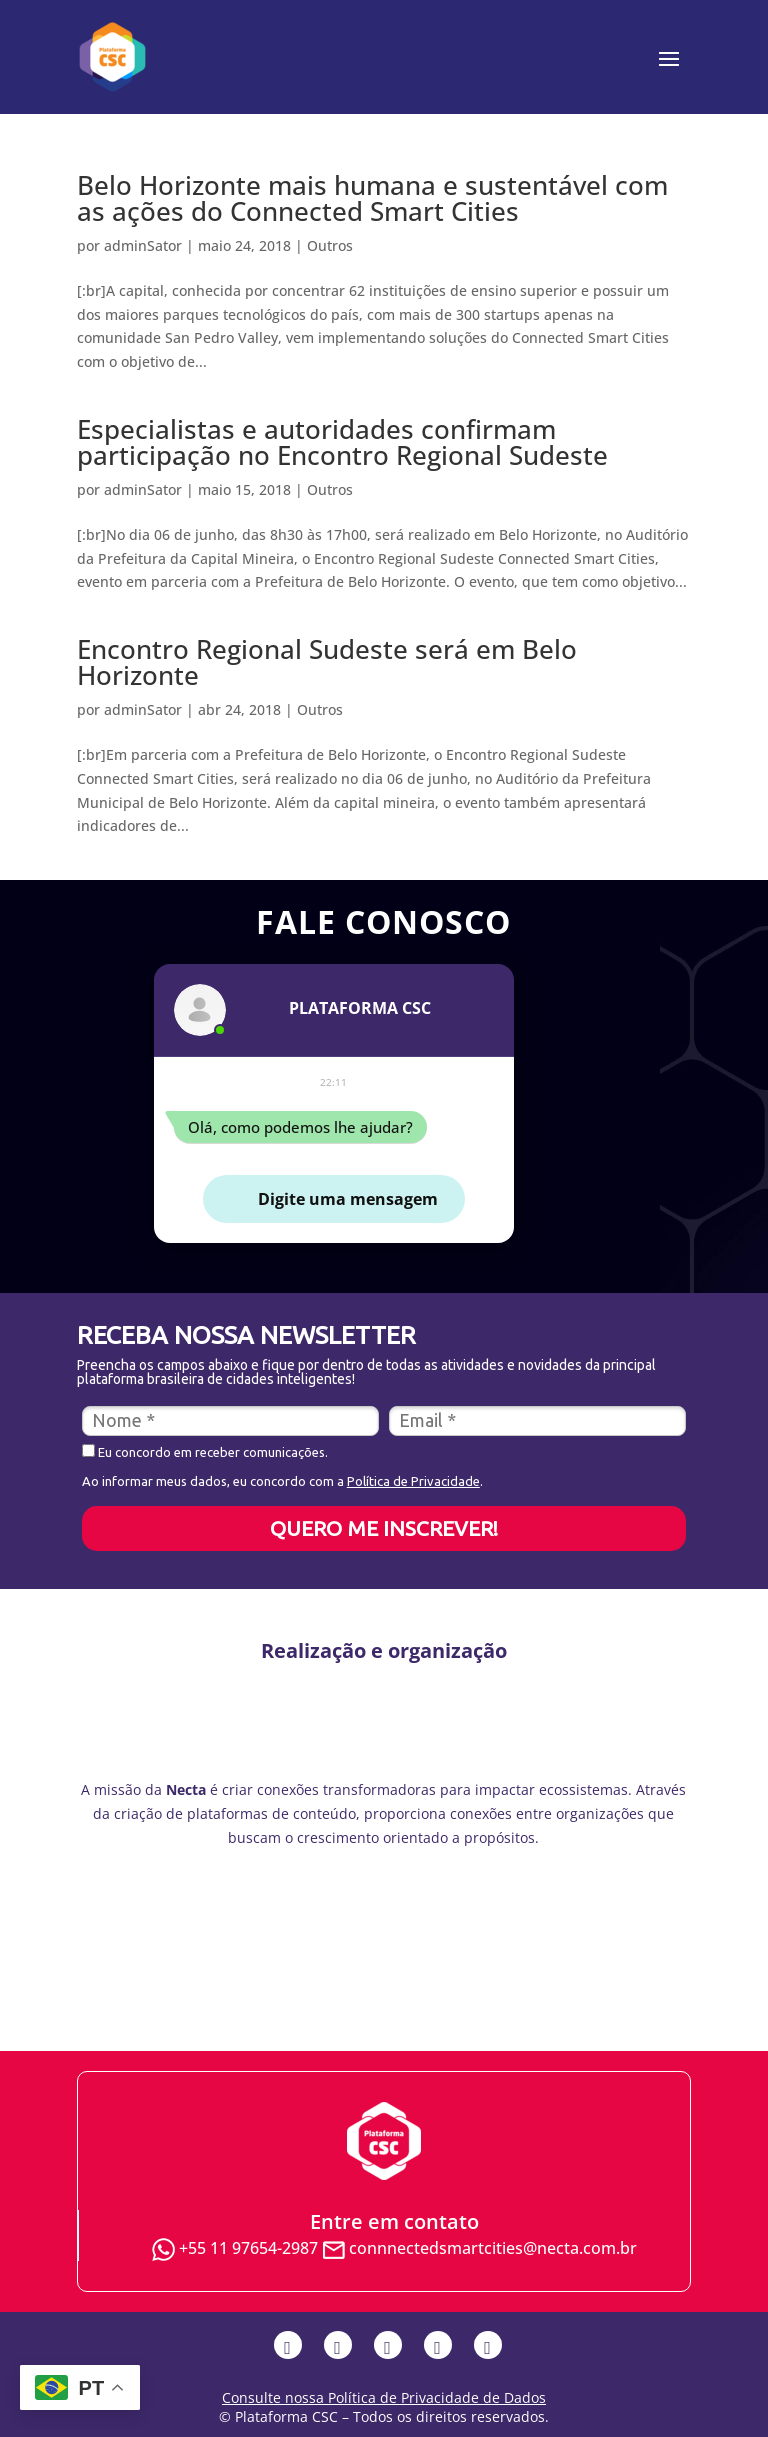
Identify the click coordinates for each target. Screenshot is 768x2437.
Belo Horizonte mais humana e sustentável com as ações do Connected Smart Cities (372, 198)
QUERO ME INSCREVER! (384, 1528)
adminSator (143, 245)
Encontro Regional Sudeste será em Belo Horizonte (327, 662)
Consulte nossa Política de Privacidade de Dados (384, 2397)
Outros (330, 245)
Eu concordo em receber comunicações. (205, 1451)
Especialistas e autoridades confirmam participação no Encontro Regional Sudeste (342, 442)
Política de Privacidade (413, 1481)
